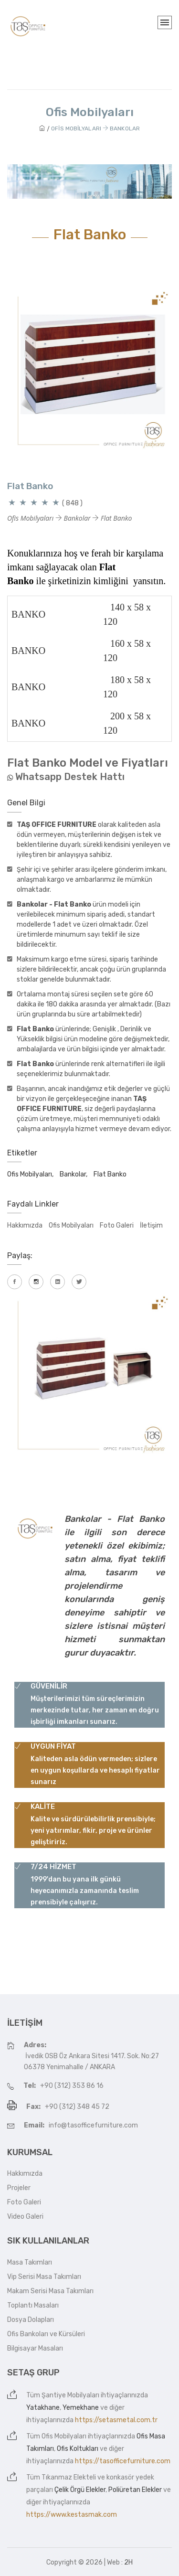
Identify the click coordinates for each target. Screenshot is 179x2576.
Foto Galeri (117, 1225)
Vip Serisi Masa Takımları (44, 2277)
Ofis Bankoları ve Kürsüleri (46, 2334)
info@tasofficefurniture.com (93, 2125)
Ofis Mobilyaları (71, 1225)
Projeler (19, 2188)
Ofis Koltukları (77, 2449)
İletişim (151, 1225)
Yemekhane (81, 2408)
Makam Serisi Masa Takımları (50, 2291)
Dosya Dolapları (30, 2320)
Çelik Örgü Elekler (79, 2490)
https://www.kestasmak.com (71, 2515)
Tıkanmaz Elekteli (69, 2477)
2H (128, 2562)
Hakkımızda (24, 1225)
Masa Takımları (29, 2262)
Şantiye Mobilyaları (70, 2395)
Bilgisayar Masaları (35, 2348)
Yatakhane (43, 2408)
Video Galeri (25, 2217)
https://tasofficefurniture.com (122, 2461)
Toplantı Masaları (33, 2305)
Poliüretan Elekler (135, 2490)
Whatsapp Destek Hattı (70, 776)
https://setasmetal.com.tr (116, 2420)
